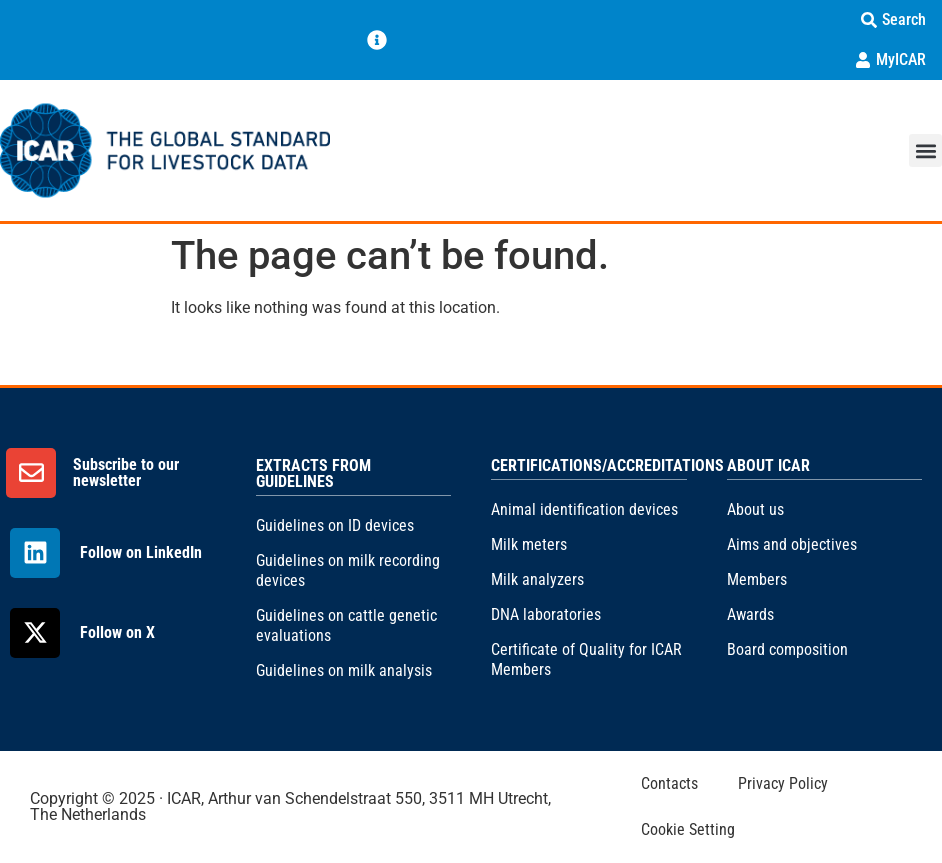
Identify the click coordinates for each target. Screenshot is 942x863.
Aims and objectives (792, 544)
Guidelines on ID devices (335, 525)
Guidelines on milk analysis (344, 670)
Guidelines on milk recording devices (348, 570)
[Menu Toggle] (377, 40)
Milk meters (529, 544)
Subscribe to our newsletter (126, 472)
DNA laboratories (546, 614)
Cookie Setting (688, 829)
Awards (750, 614)
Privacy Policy (783, 783)
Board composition (787, 649)
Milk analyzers (537, 579)
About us (755, 509)
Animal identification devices (584, 509)
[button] (925, 150)
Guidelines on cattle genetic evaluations (346, 625)
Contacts (669, 783)
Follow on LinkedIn (141, 552)
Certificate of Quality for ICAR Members (586, 659)
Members (757, 579)
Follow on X (117, 632)
